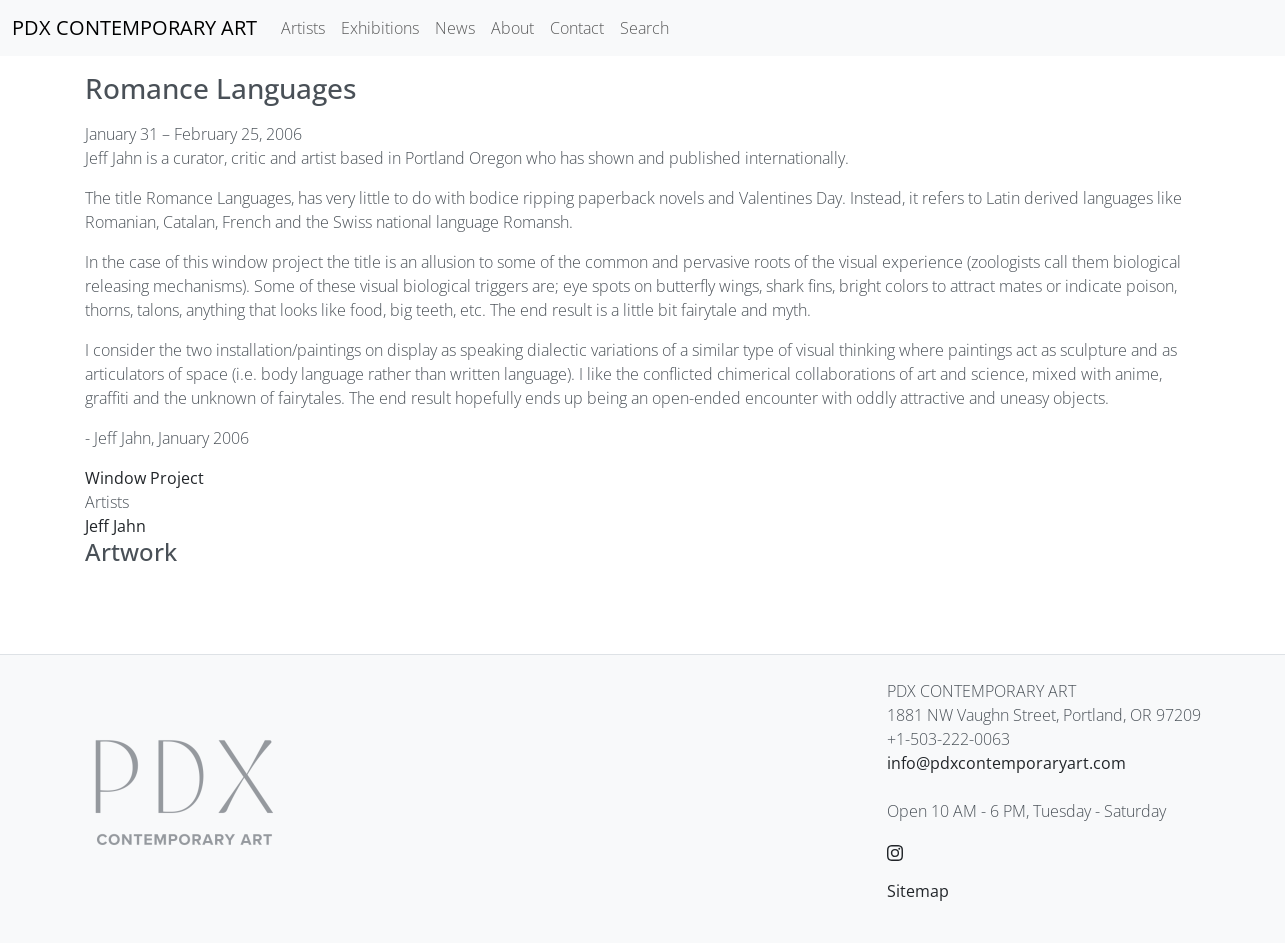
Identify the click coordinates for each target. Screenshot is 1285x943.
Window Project (144, 478)
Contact (577, 28)
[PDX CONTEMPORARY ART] (134, 28)
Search (644, 28)
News (455, 28)
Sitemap (918, 891)
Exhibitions (380, 28)
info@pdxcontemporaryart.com (1006, 763)
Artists (303, 28)
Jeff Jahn (115, 526)
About (512, 28)
